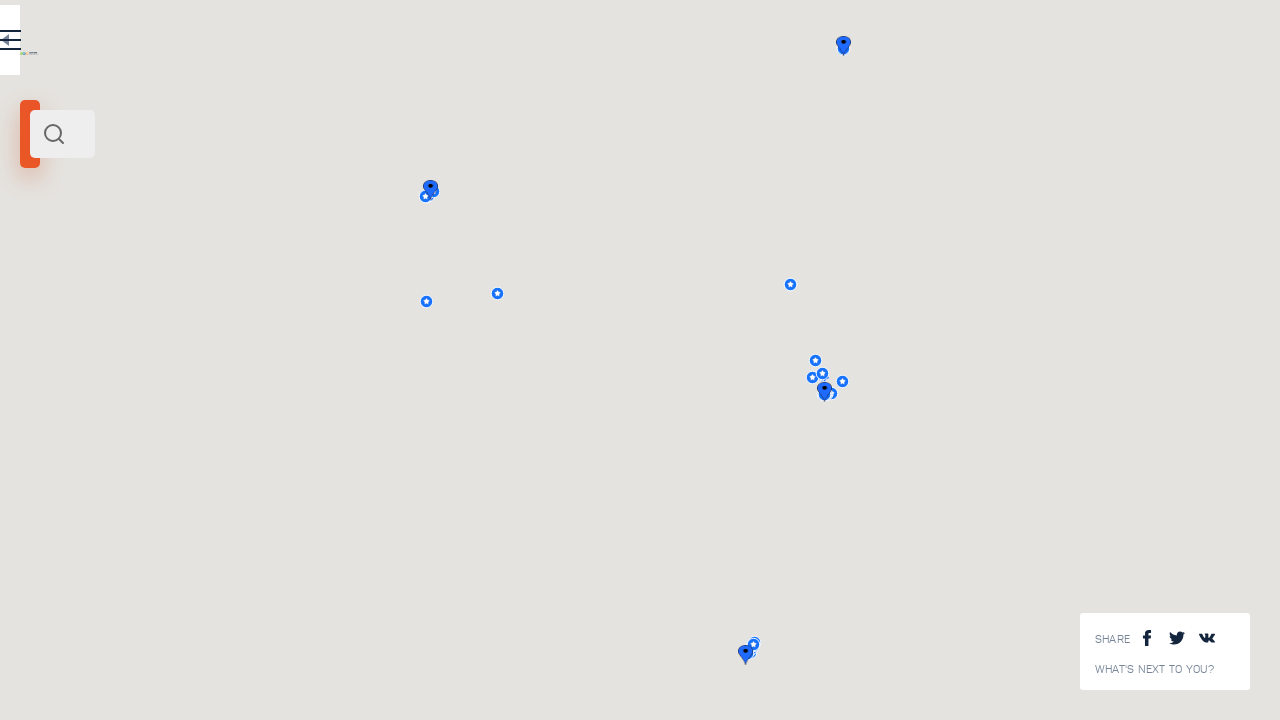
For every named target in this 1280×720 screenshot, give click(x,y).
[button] (1099, 392)
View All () (475, 660)
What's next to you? (1155, 669)
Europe (116, 278)
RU (396, 44)
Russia (75, 278)
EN (439, 44)
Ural (39, 278)
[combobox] (270, 134)
